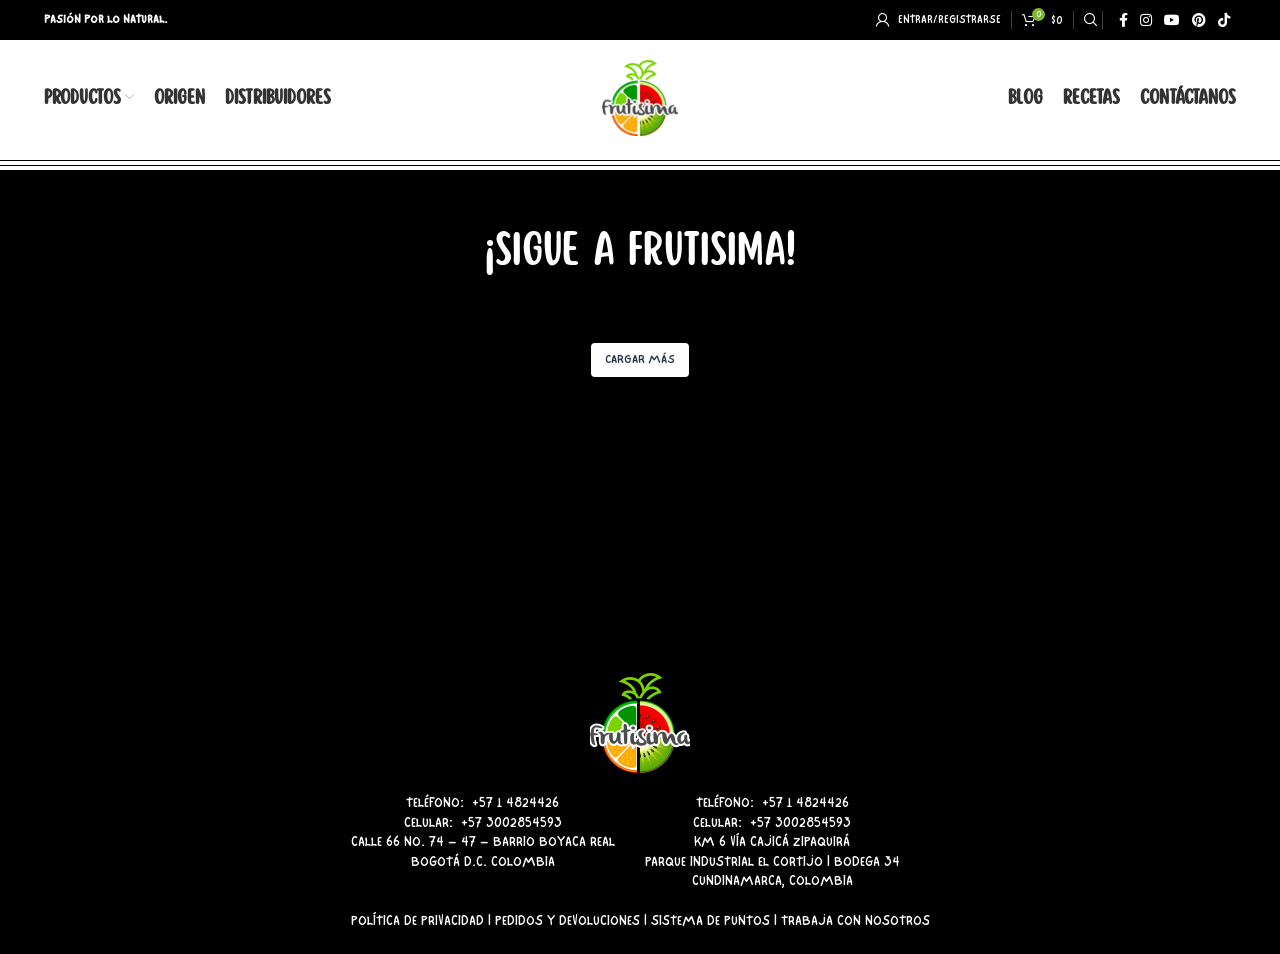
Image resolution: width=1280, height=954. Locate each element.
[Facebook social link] (1123, 20)
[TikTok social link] (1224, 20)
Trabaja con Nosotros (855, 920)
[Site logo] (640, 95)
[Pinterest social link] (1199, 20)
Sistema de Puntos (710, 920)
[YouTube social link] (1172, 20)
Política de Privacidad (417, 920)
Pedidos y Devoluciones (567, 920)
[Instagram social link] (1146, 20)
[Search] (1088, 20)
